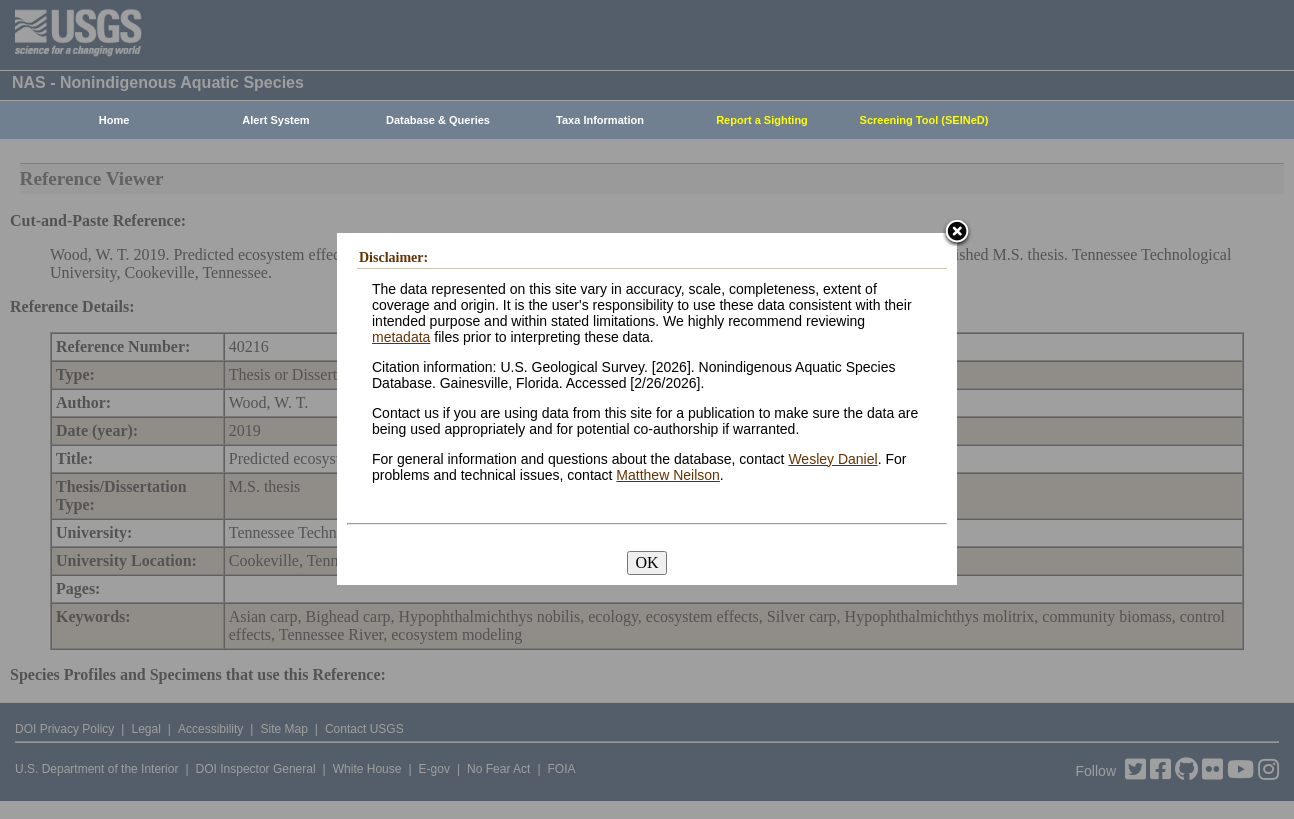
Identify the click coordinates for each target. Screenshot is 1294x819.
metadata (401, 337)
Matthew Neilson (668, 475)
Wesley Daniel (832, 459)
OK (646, 562)
